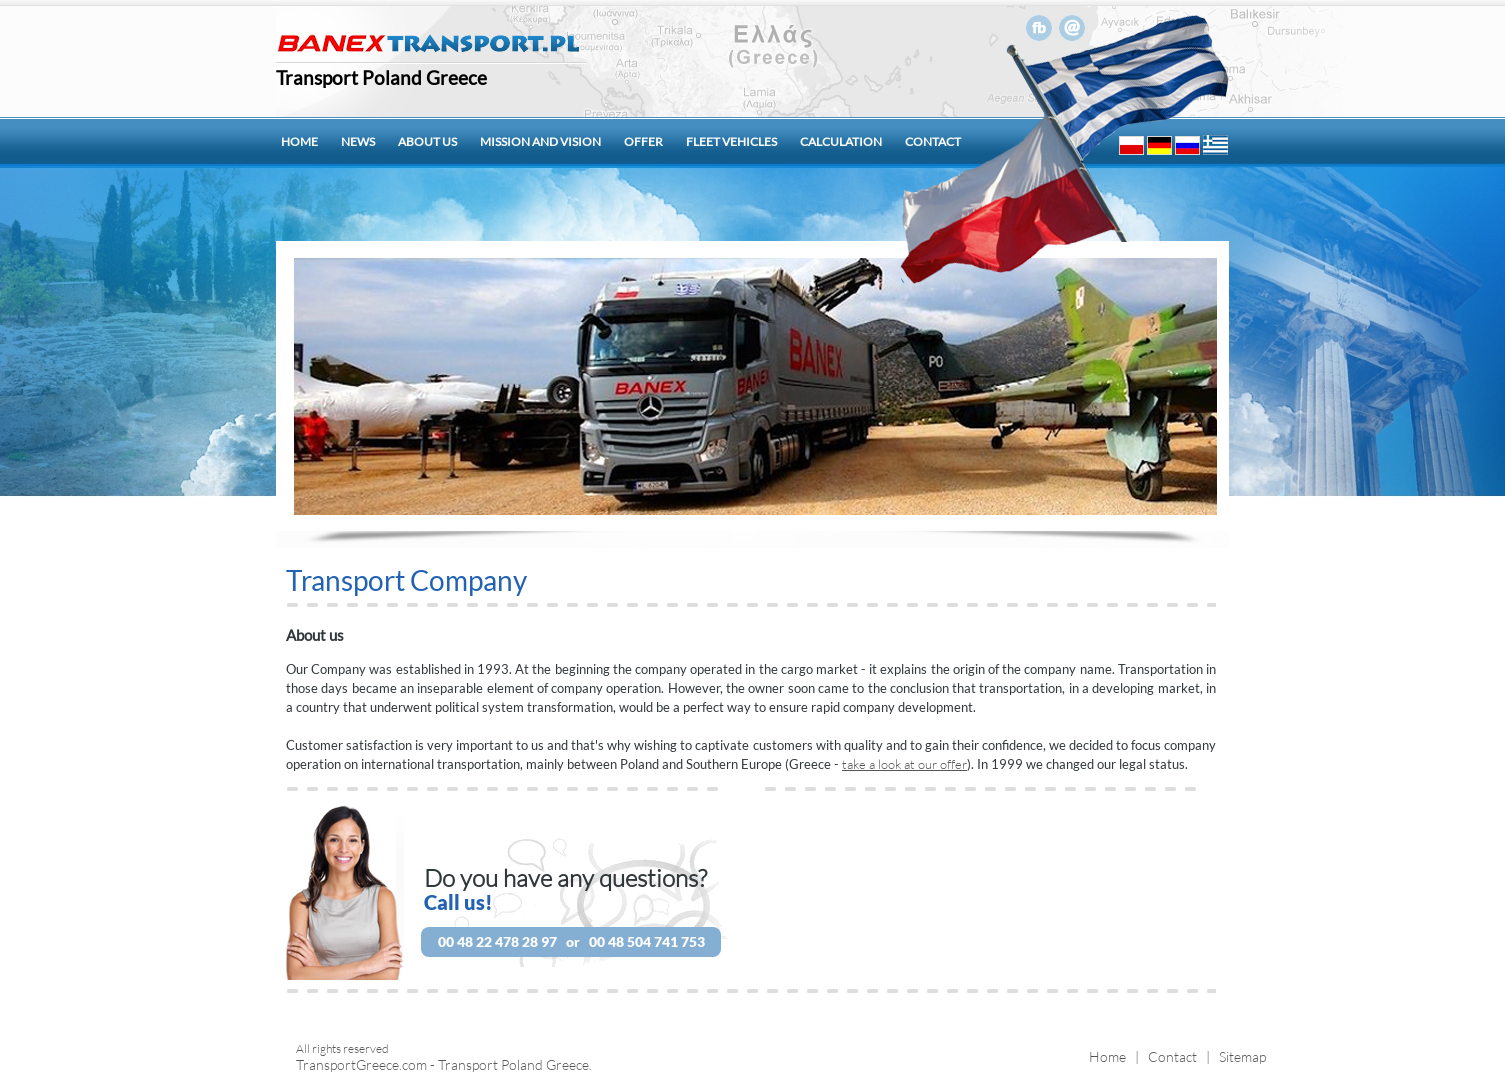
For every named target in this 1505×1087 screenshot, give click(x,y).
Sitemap (1242, 1056)
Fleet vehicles (731, 141)
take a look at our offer (904, 764)
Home (299, 141)
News (358, 141)
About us (427, 141)
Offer (643, 141)
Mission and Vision (540, 141)
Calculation (841, 141)
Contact (933, 141)
